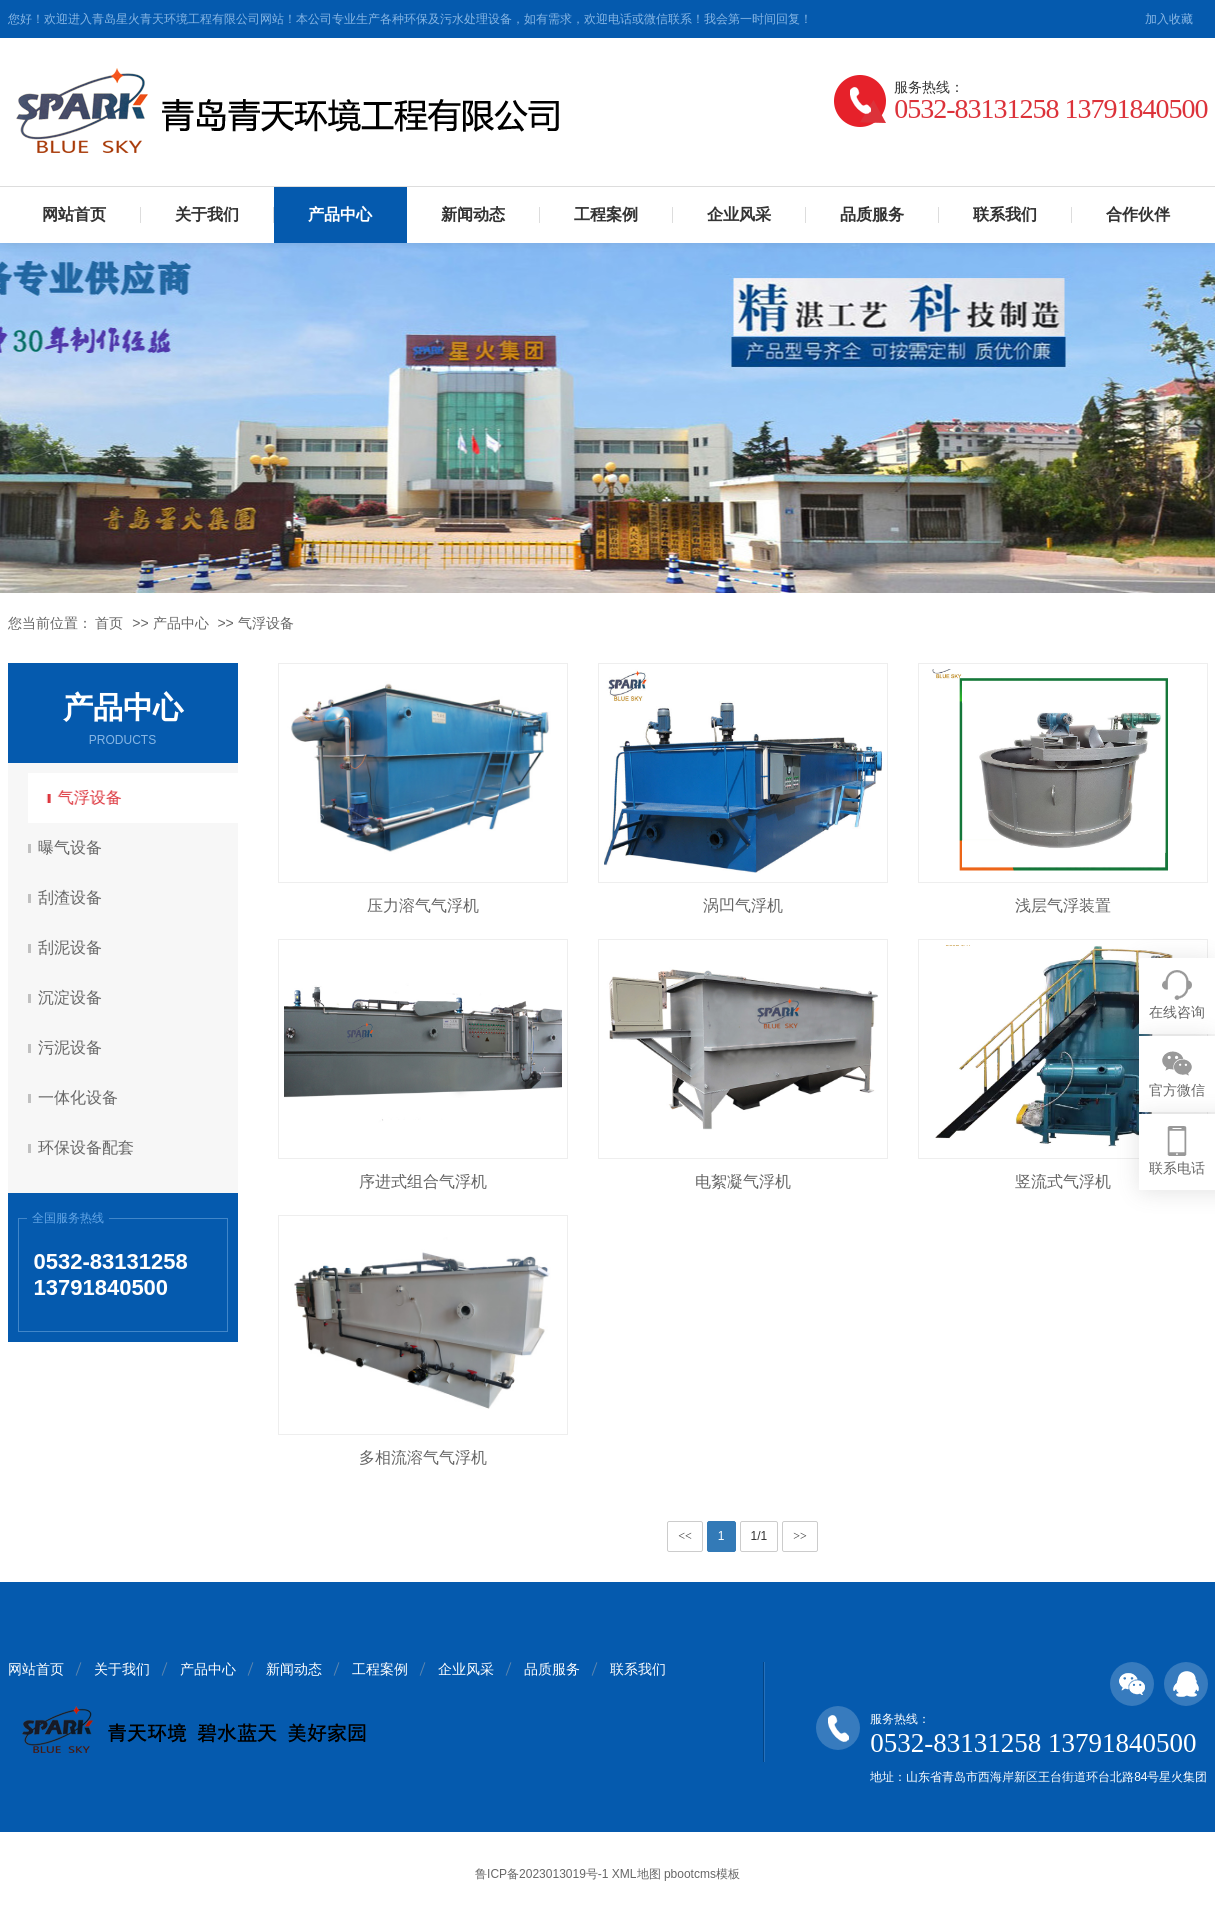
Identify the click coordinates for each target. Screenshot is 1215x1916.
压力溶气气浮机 (423, 905)
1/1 (759, 1536)
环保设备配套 (89, 1147)
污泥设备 (73, 1047)
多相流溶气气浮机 (423, 1457)
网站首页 (74, 214)
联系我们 (1005, 214)
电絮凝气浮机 (743, 1181)
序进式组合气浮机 (423, 1181)
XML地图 (636, 1874)
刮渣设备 (73, 897)
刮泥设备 (73, 947)
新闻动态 (473, 214)
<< (685, 1536)
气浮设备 (266, 623)
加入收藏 (1169, 19)
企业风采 (739, 214)
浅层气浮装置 (1063, 905)
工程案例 (606, 214)
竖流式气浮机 (1063, 1181)
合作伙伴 (1138, 214)
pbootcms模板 (702, 1874)
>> (800, 1536)
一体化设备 (81, 1097)
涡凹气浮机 (743, 905)
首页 (109, 623)
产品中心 (340, 214)
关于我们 (207, 214)
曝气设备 (73, 847)
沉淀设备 (73, 997)
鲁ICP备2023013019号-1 (541, 1874)
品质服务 (872, 214)
